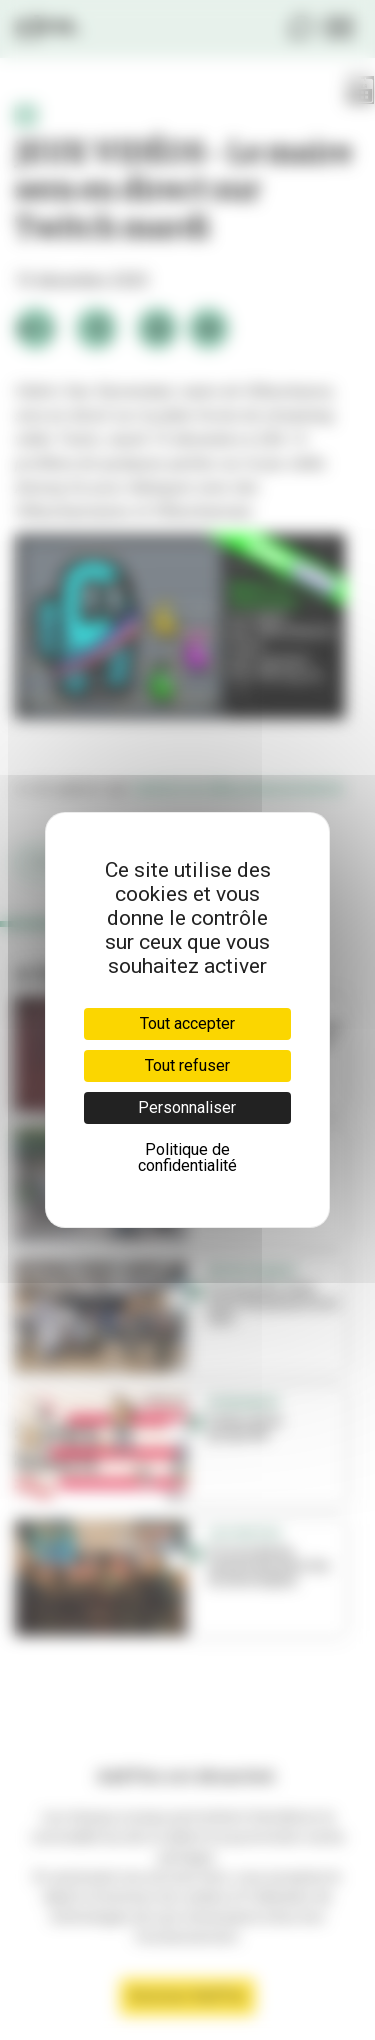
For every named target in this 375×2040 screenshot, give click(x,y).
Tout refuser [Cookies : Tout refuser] (187, 1065)
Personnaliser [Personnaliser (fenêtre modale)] (187, 1107)
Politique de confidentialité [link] (187, 1157)
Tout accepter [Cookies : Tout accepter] (187, 1023)
